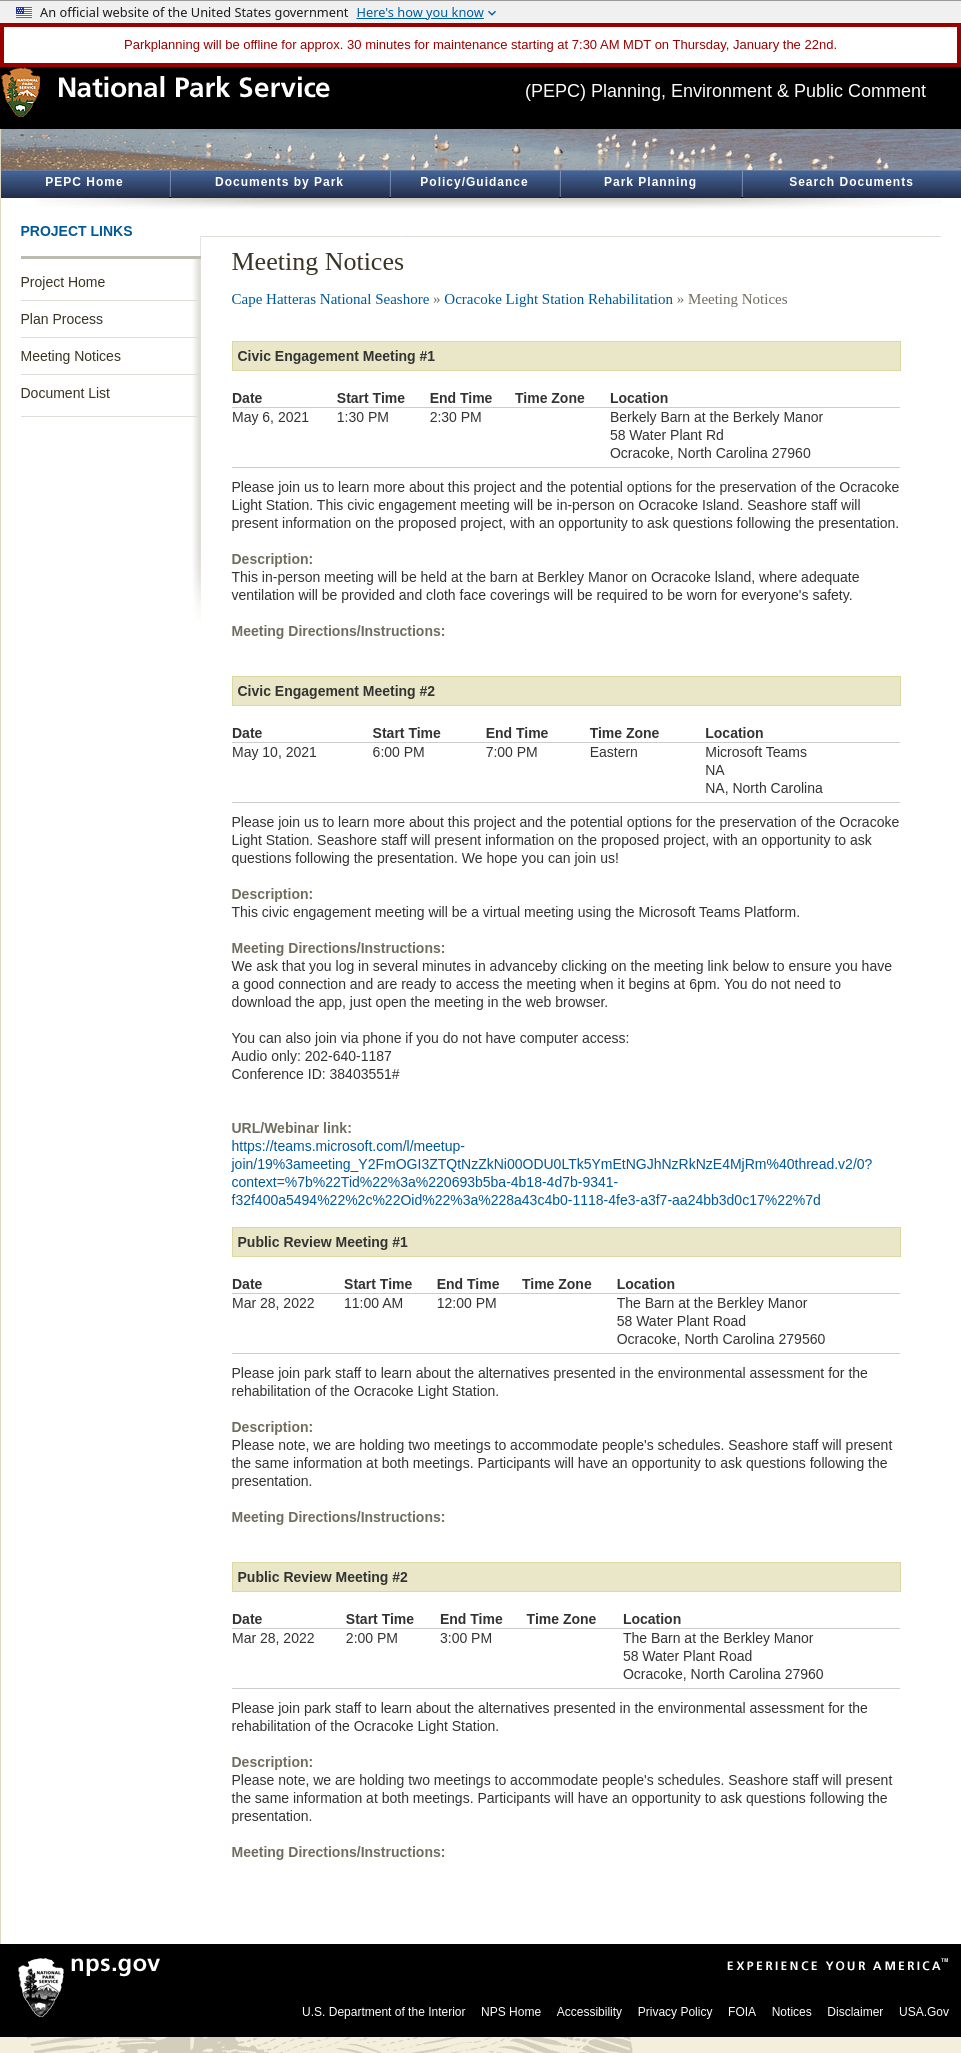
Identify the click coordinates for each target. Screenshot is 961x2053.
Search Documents (851, 182)
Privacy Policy (675, 2012)
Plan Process (62, 319)
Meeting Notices (71, 356)
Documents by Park (279, 182)
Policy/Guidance (474, 182)
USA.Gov (924, 2012)
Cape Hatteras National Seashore (331, 299)
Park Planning (650, 182)
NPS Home (511, 2012)
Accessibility (589, 2012)
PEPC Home (84, 182)
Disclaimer (855, 2012)
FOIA (742, 2012)
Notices (792, 2012)
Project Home (63, 282)
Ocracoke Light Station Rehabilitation (558, 299)
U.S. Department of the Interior (383, 2012)
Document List (65, 393)
